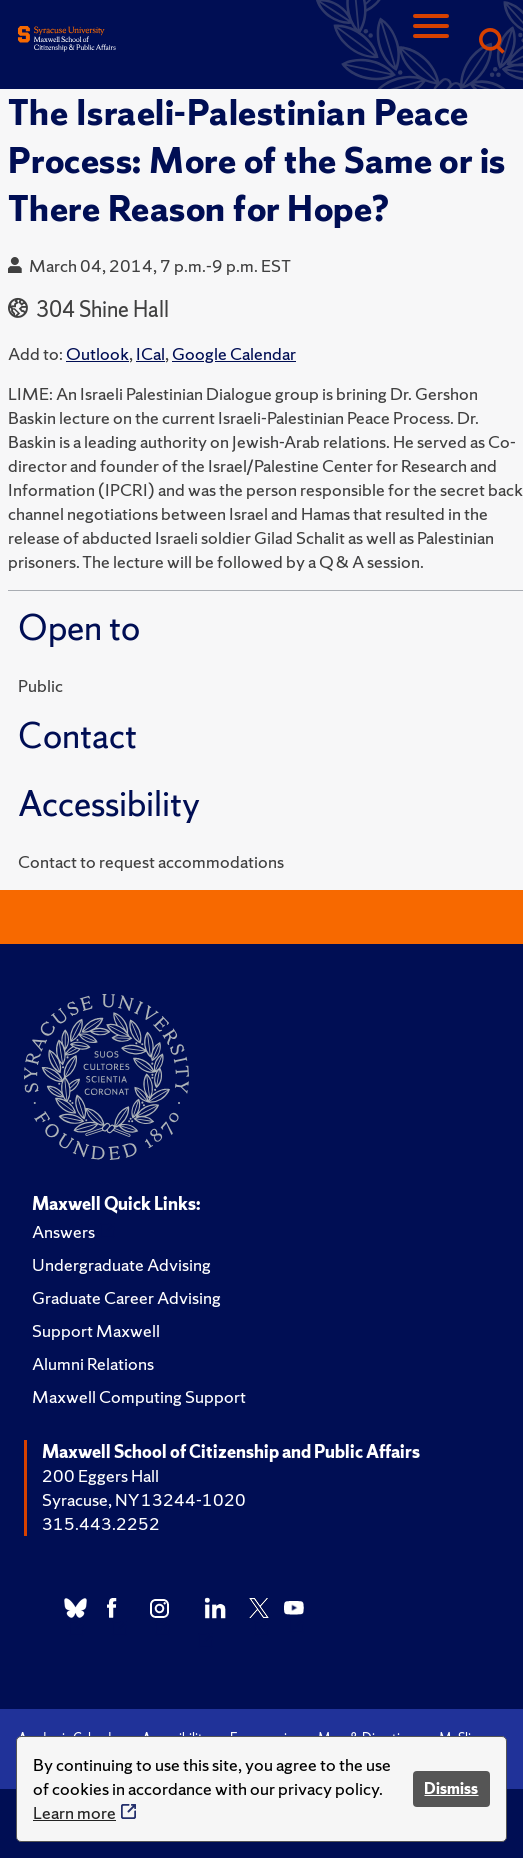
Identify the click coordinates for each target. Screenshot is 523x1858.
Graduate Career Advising (126, 1297)
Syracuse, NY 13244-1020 (144, 1499)
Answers (63, 1231)
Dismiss (451, 1788)
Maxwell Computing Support (139, 1396)
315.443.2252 (101, 1523)
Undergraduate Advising (121, 1264)
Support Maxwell (96, 1330)
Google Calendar (234, 353)
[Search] (491, 42)
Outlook (97, 353)
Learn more (74, 1812)
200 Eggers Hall (100, 1475)
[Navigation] (431, 42)
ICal (150, 353)
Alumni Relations (93, 1363)
